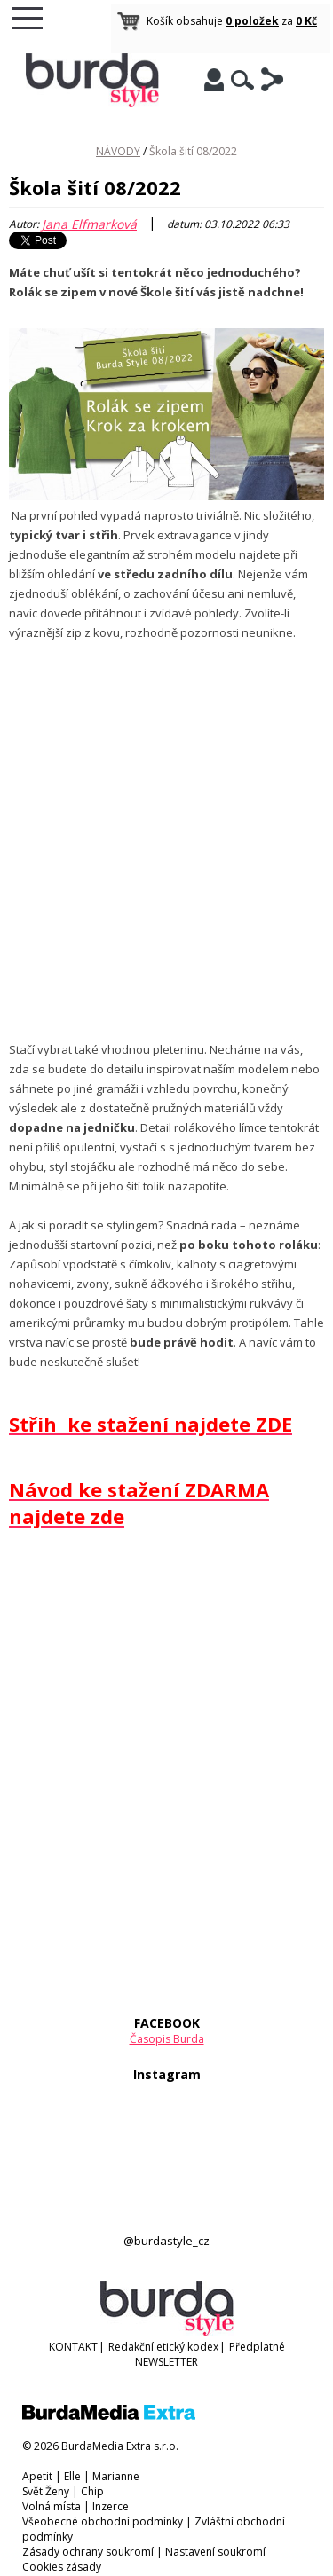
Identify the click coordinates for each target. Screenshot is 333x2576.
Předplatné (257, 2346)
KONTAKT (73, 2346)
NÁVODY (118, 151)
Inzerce (110, 2506)
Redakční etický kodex (163, 2346)
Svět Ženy (45, 2491)
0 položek (252, 20)
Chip (92, 2491)
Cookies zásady (61, 2566)
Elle (72, 2476)
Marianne (115, 2476)
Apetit (37, 2476)
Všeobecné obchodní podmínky (102, 2521)
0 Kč (306, 20)
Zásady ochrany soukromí (88, 2551)
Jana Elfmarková (89, 224)
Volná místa (51, 2506)
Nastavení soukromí (215, 2551)
